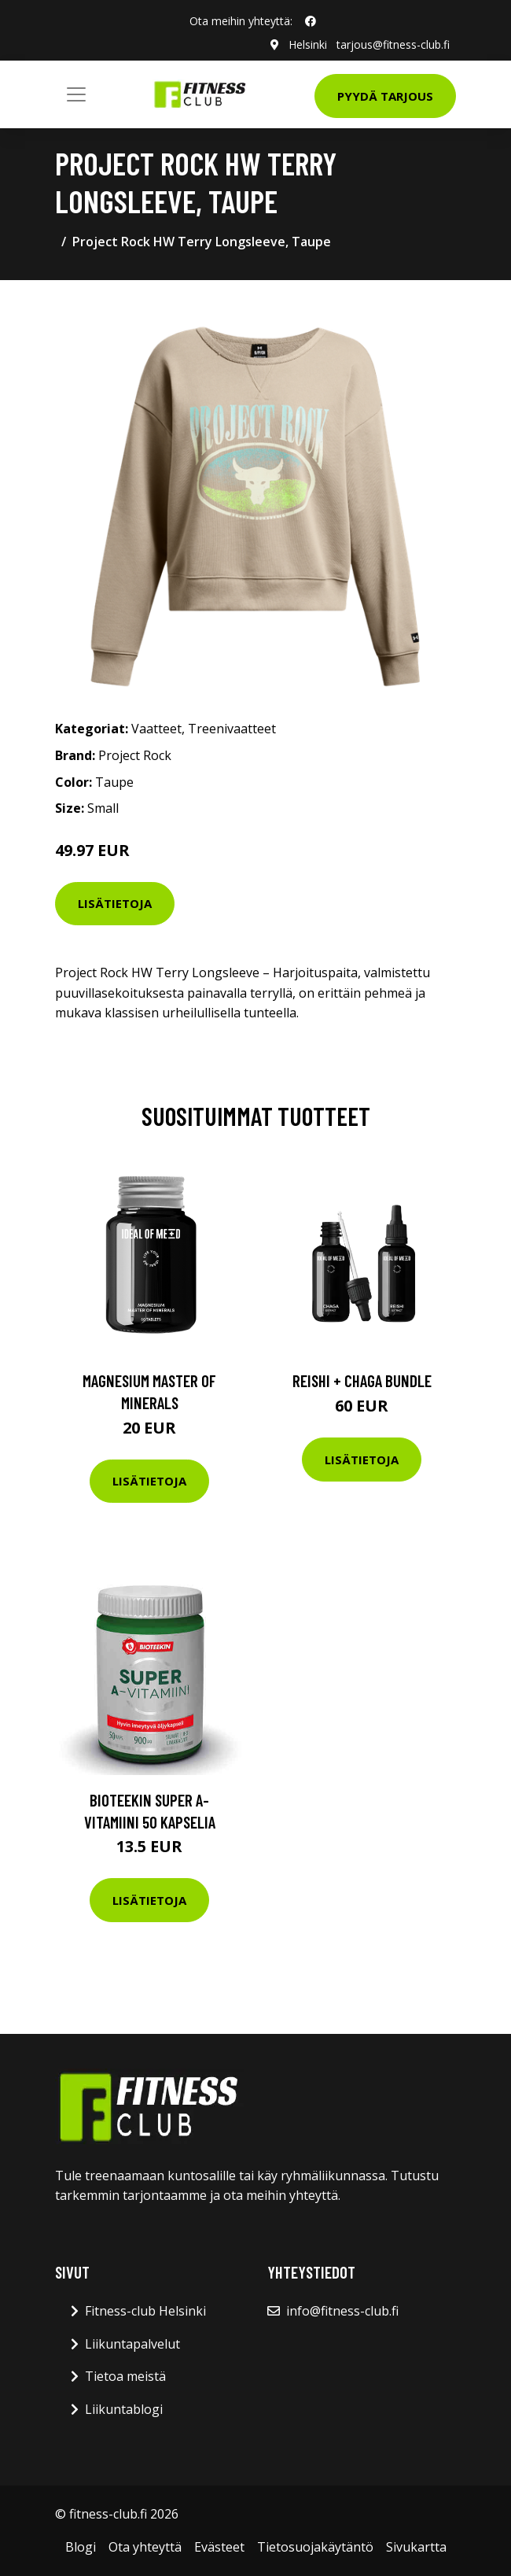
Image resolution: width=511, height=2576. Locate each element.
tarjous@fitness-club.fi (393, 44)
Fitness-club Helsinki (145, 2311)
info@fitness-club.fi (342, 2311)
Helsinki (308, 44)
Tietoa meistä (125, 2376)
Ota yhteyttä (145, 2547)
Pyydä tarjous (385, 96)
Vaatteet (156, 728)
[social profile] (310, 21)
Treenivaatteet (232, 728)
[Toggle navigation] (76, 94)
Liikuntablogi (124, 2409)
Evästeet (219, 2547)
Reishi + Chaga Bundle (362, 1380)
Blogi (80, 2547)
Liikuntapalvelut (132, 2344)
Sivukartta (416, 2547)
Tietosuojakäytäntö (315, 2547)
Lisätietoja (115, 903)
